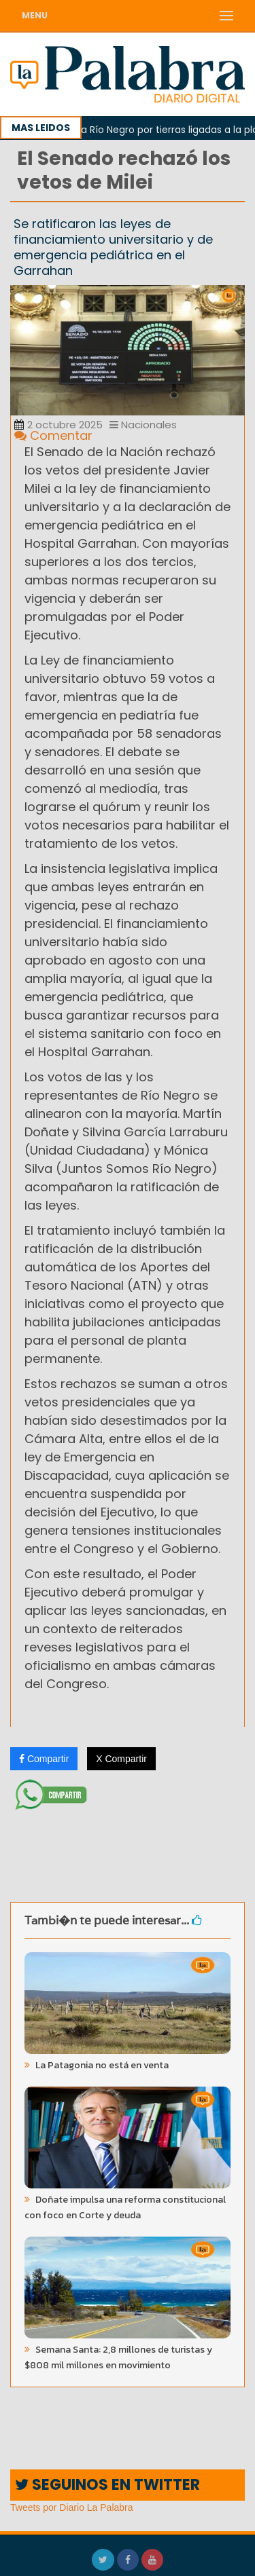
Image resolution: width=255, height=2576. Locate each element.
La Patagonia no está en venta (101, 2065)
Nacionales (143, 424)
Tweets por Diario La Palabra (71, 2507)
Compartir (44, 1758)
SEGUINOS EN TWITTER (107, 2484)
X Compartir (121, 1758)
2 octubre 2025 (58, 424)
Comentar (53, 435)
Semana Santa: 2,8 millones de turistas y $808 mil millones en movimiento (118, 2357)
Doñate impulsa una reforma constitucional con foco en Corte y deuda (125, 2207)
